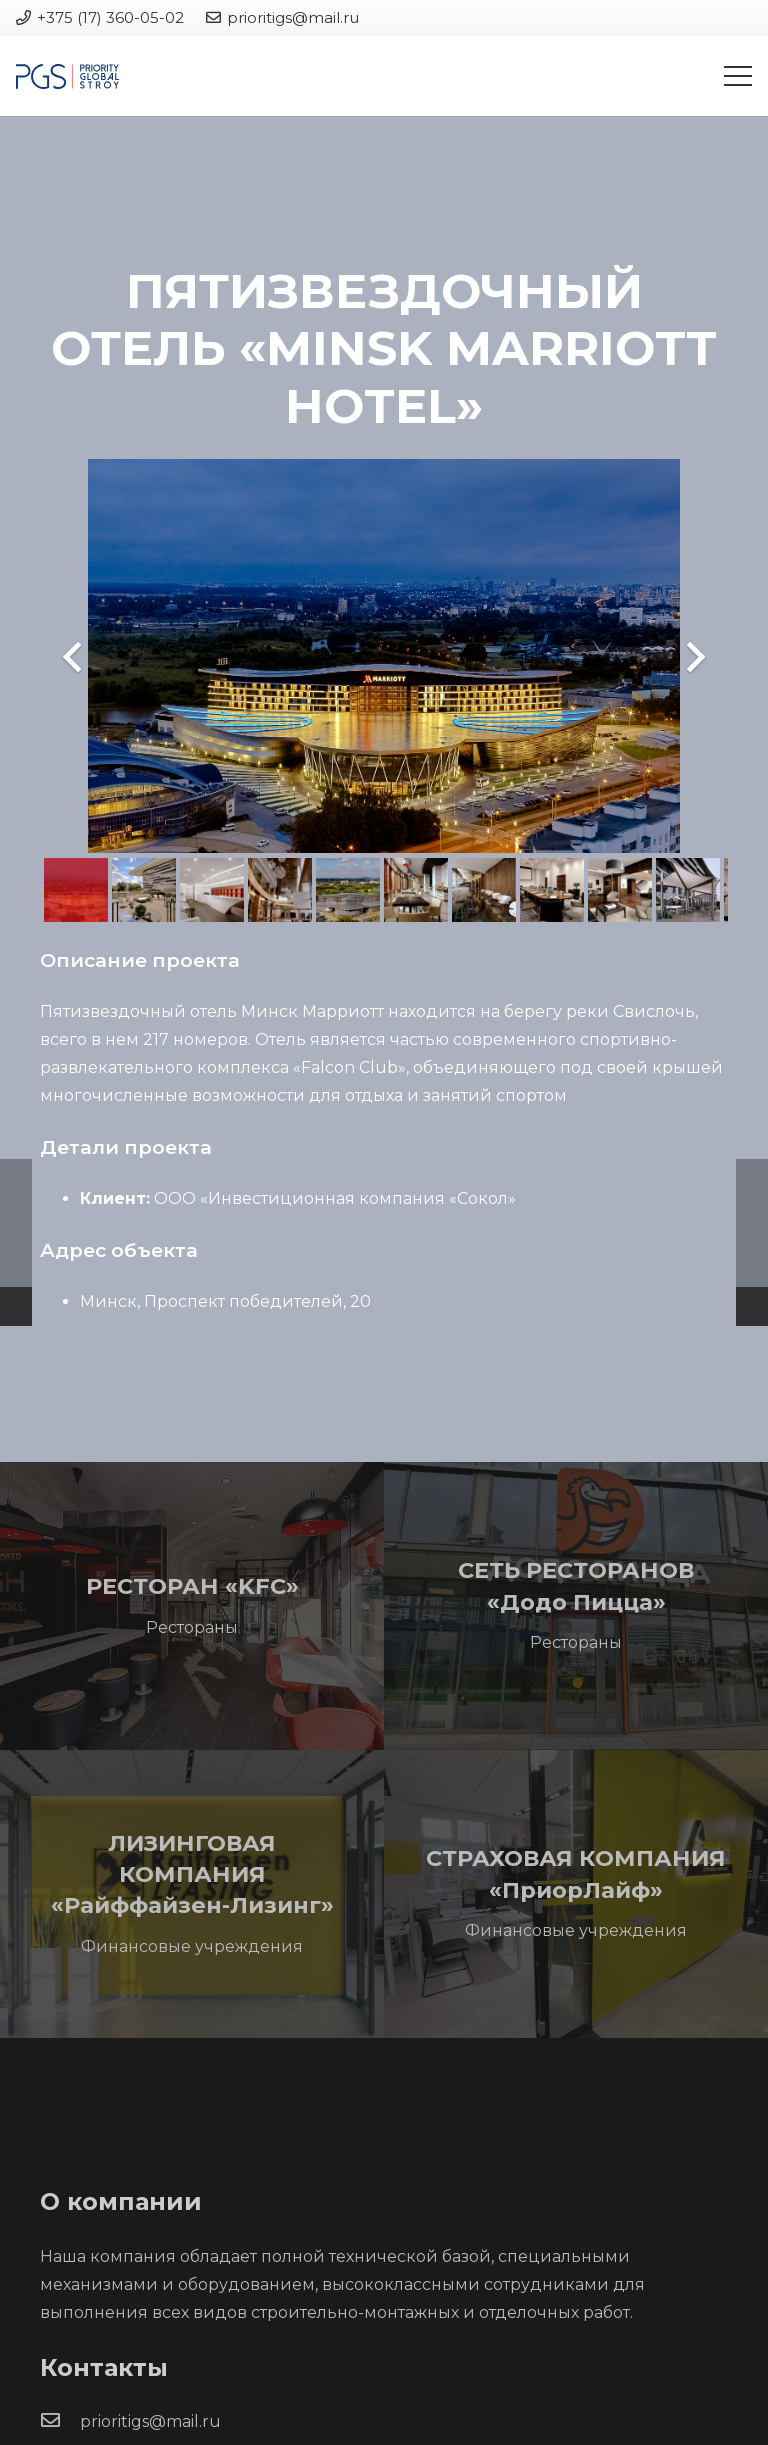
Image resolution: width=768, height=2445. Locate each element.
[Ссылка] (67, 76)
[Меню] (738, 76)
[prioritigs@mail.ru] (60, 2422)
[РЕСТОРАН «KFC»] (192, 1606)
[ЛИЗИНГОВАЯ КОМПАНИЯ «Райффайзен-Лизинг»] (192, 1894)
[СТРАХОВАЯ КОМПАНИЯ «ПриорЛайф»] (576, 1894)
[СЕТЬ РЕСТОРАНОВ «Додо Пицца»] (576, 1606)
